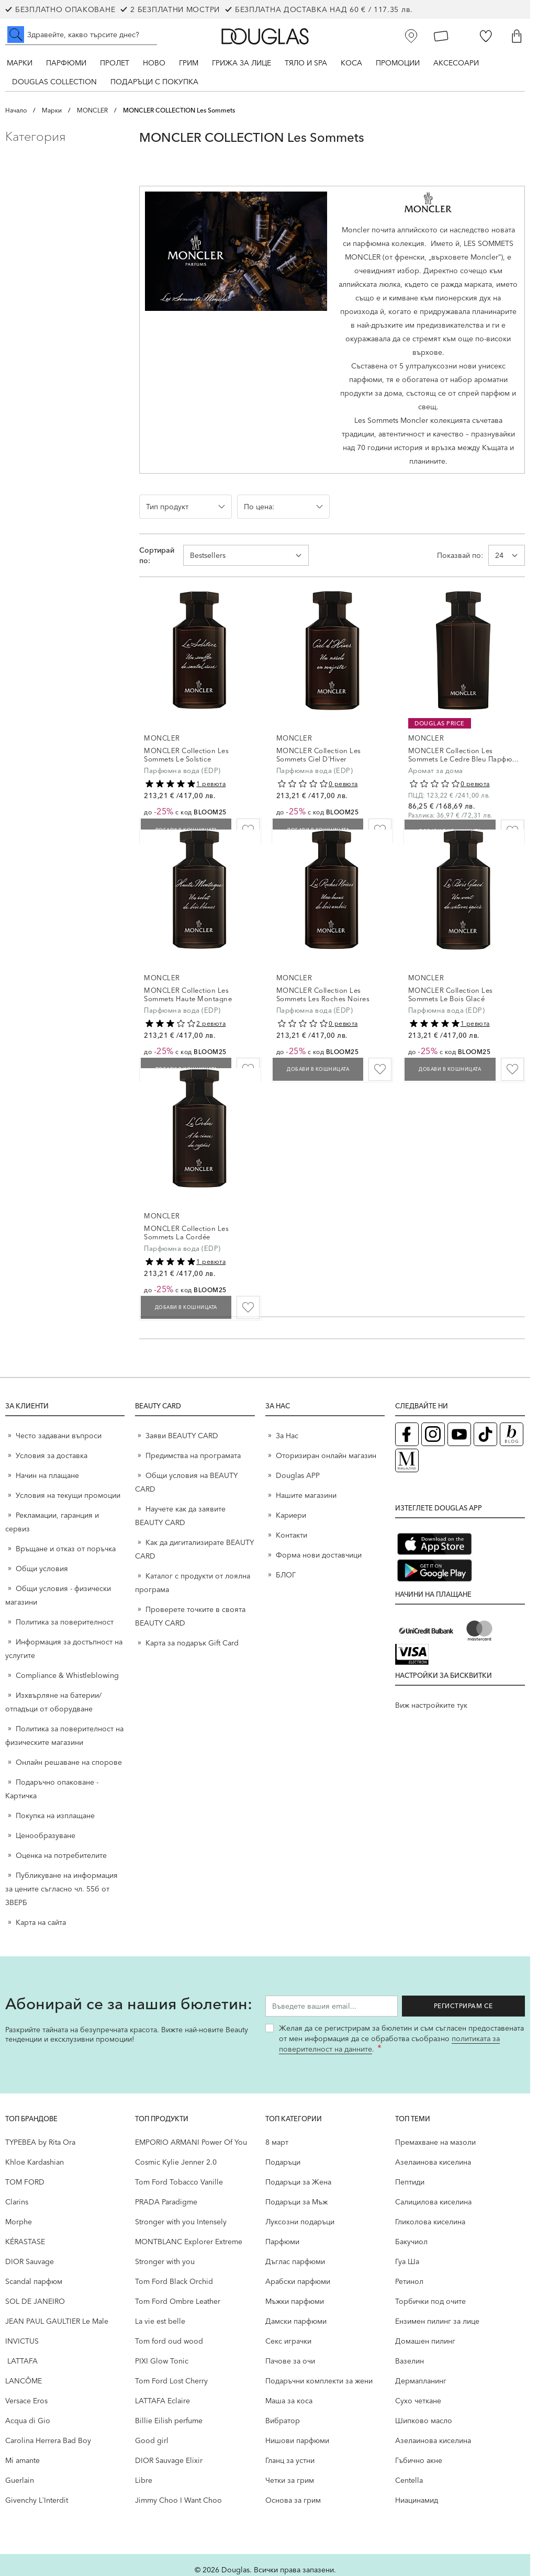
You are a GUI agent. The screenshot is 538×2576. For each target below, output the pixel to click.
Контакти (291, 1535)
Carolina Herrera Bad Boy (48, 2440)
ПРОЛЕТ (114, 63)
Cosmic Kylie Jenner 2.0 (176, 2162)
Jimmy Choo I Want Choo (178, 2500)
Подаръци (282, 2162)
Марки (19, 63)
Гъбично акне (418, 2460)
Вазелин (409, 2361)
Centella (409, 2480)
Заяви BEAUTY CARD (181, 1435)
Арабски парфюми (297, 2281)
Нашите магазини (306, 1495)
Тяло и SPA (306, 63)
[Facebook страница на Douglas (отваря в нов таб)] (407, 1434)
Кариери (291, 1515)
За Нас (287, 1435)
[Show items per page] (506, 555)
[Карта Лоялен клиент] (441, 36)
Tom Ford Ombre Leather (177, 2301)
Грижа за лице (241, 63)
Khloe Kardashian (34, 2162)
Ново (154, 63)
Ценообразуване (45, 1835)
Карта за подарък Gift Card (192, 1643)
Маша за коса (288, 2400)
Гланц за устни (290, 2460)
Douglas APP (298, 1475)
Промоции (398, 63)
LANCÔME (23, 2380)
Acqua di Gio (27, 2420)
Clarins (16, 2202)
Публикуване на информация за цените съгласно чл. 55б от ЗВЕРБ (61, 1889)
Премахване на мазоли (435, 2142)
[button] (63, 136)
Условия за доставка (51, 1455)
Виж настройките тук (431, 1705)
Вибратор (282, 2420)
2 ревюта (211, 1023)
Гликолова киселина (430, 2221)
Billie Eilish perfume (169, 2420)
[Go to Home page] (265, 36)
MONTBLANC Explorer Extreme (188, 2241)
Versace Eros (26, 2400)
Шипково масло (423, 2420)
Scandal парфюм (33, 2281)
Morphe (18, 2221)
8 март (276, 2142)
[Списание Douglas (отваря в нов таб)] (407, 1460)
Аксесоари (456, 63)
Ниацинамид (416, 2500)
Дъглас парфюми (295, 2261)
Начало (16, 110)
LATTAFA (21, 2361)
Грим (188, 63)
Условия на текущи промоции (69, 1495)
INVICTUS (22, 2341)
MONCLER (92, 110)
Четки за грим (289, 2480)
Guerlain (19, 2480)
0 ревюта (343, 784)
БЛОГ (286, 1575)
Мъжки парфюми (294, 2301)
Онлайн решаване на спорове (69, 1762)
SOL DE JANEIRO (35, 2301)
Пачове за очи (290, 2361)
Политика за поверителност (65, 1622)
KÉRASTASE (25, 2241)
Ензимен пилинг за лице (437, 2321)
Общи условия (42, 1568)
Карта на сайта (41, 1922)
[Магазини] (411, 36)
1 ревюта (211, 784)
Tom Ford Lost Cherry (171, 2380)
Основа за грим (293, 2500)
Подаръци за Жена (298, 2182)
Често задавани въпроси (59, 1435)
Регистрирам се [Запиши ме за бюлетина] (472, 2006)
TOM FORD (24, 2182)
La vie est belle (160, 2321)
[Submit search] (15, 34)
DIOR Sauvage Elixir (169, 2460)
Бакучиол (411, 2241)
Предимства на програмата (193, 1455)
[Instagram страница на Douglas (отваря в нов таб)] (433, 1434)
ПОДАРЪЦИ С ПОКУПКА (154, 81)
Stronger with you (165, 2261)
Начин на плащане (47, 1475)
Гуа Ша (407, 2261)
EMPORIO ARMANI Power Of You (191, 2142)
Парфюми (66, 63)
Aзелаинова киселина (433, 2162)
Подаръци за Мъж (296, 2202)
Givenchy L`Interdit (36, 2500)
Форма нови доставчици (319, 1555)
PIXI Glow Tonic (161, 2361)
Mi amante (22, 2460)
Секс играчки (288, 2341)
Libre (143, 2480)
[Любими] (486, 36)
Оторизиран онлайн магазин (326, 1455)
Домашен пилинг (425, 2341)
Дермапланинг (420, 2380)
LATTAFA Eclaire (162, 2400)
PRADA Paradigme (166, 2202)
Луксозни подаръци (299, 2221)
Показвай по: (460, 555)
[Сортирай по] (246, 555)
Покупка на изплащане (55, 1815)
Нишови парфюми (297, 2440)
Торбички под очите (430, 2301)
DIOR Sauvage (29, 2261)
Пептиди (409, 2182)
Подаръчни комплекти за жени (319, 2380)
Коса (351, 63)
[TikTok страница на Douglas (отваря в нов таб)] (485, 1434)
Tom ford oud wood (169, 2341)
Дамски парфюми (296, 2321)
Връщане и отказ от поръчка (66, 1548)
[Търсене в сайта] (81, 34)
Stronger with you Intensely (181, 2221)
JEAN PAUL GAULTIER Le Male (56, 2321)
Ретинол (409, 2281)
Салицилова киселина (433, 2202)
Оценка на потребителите (61, 1855)
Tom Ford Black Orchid (174, 2281)
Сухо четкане (418, 2400)
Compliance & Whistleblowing (67, 1675)
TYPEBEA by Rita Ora (40, 2142)
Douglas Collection (54, 81)
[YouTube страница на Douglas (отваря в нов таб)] (459, 1434)
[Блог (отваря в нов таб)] (511, 1434)
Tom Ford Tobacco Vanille (179, 2182)
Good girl (152, 2440)
